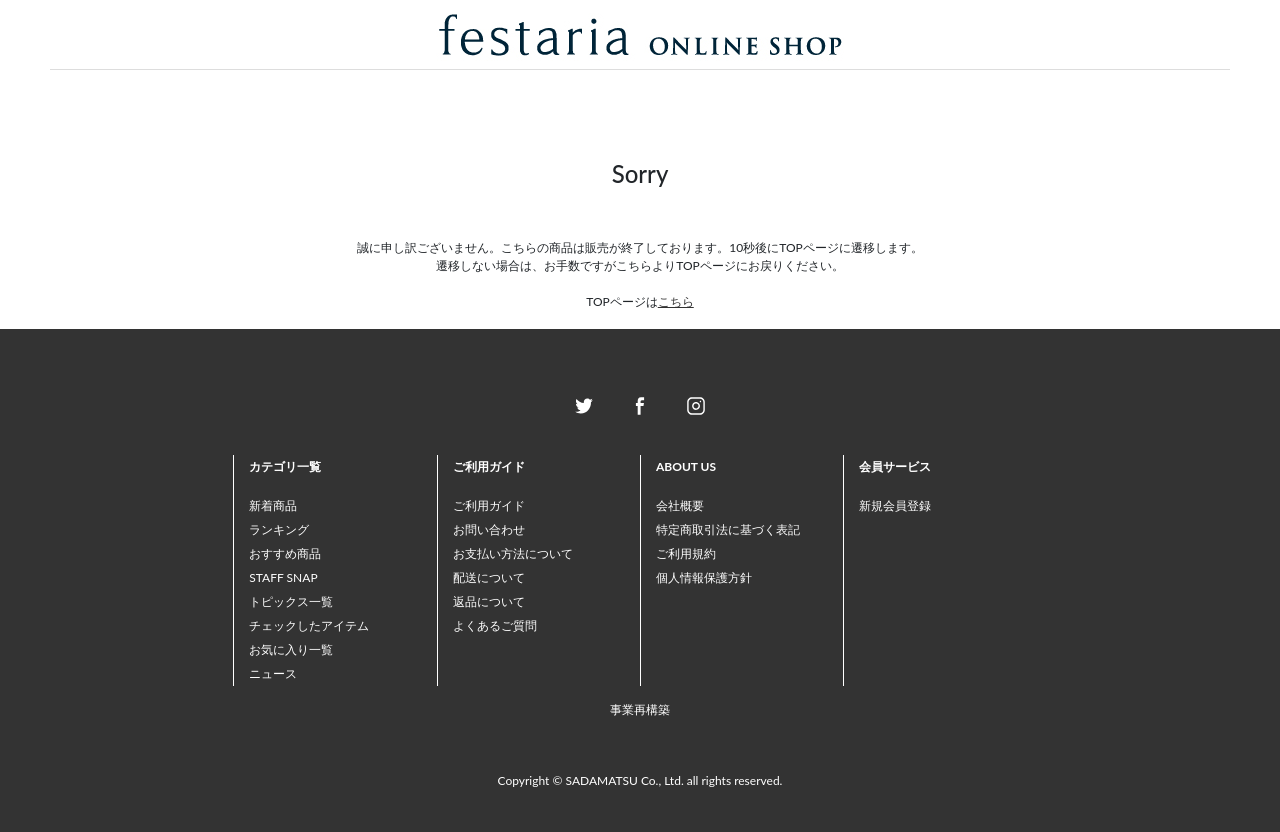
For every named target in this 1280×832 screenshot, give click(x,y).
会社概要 (680, 505)
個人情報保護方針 (704, 577)
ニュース (273, 673)
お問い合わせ (489, 529)
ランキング (279, 529)
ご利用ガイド (489, 505)
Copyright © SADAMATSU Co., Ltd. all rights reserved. (640, 780)
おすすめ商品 (285, 553)
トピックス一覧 (291, 601)
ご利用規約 (686, 553)
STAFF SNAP (283, 577)
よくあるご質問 (495, 625)
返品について (489, 601)
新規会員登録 (895, 505)
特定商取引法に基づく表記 (728, 529)
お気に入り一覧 (291, 649)
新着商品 (273, 505)
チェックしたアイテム (309, 625)
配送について (489, 577)
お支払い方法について (513, 553)
